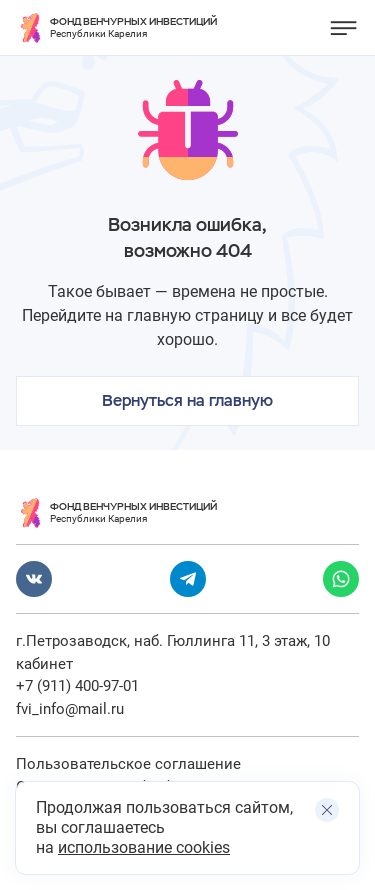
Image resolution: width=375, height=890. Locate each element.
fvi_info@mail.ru (70, 709)
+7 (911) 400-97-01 (77, 686)
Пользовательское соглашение (128, 764)
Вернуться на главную (187, 400)
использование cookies (144, 847)
